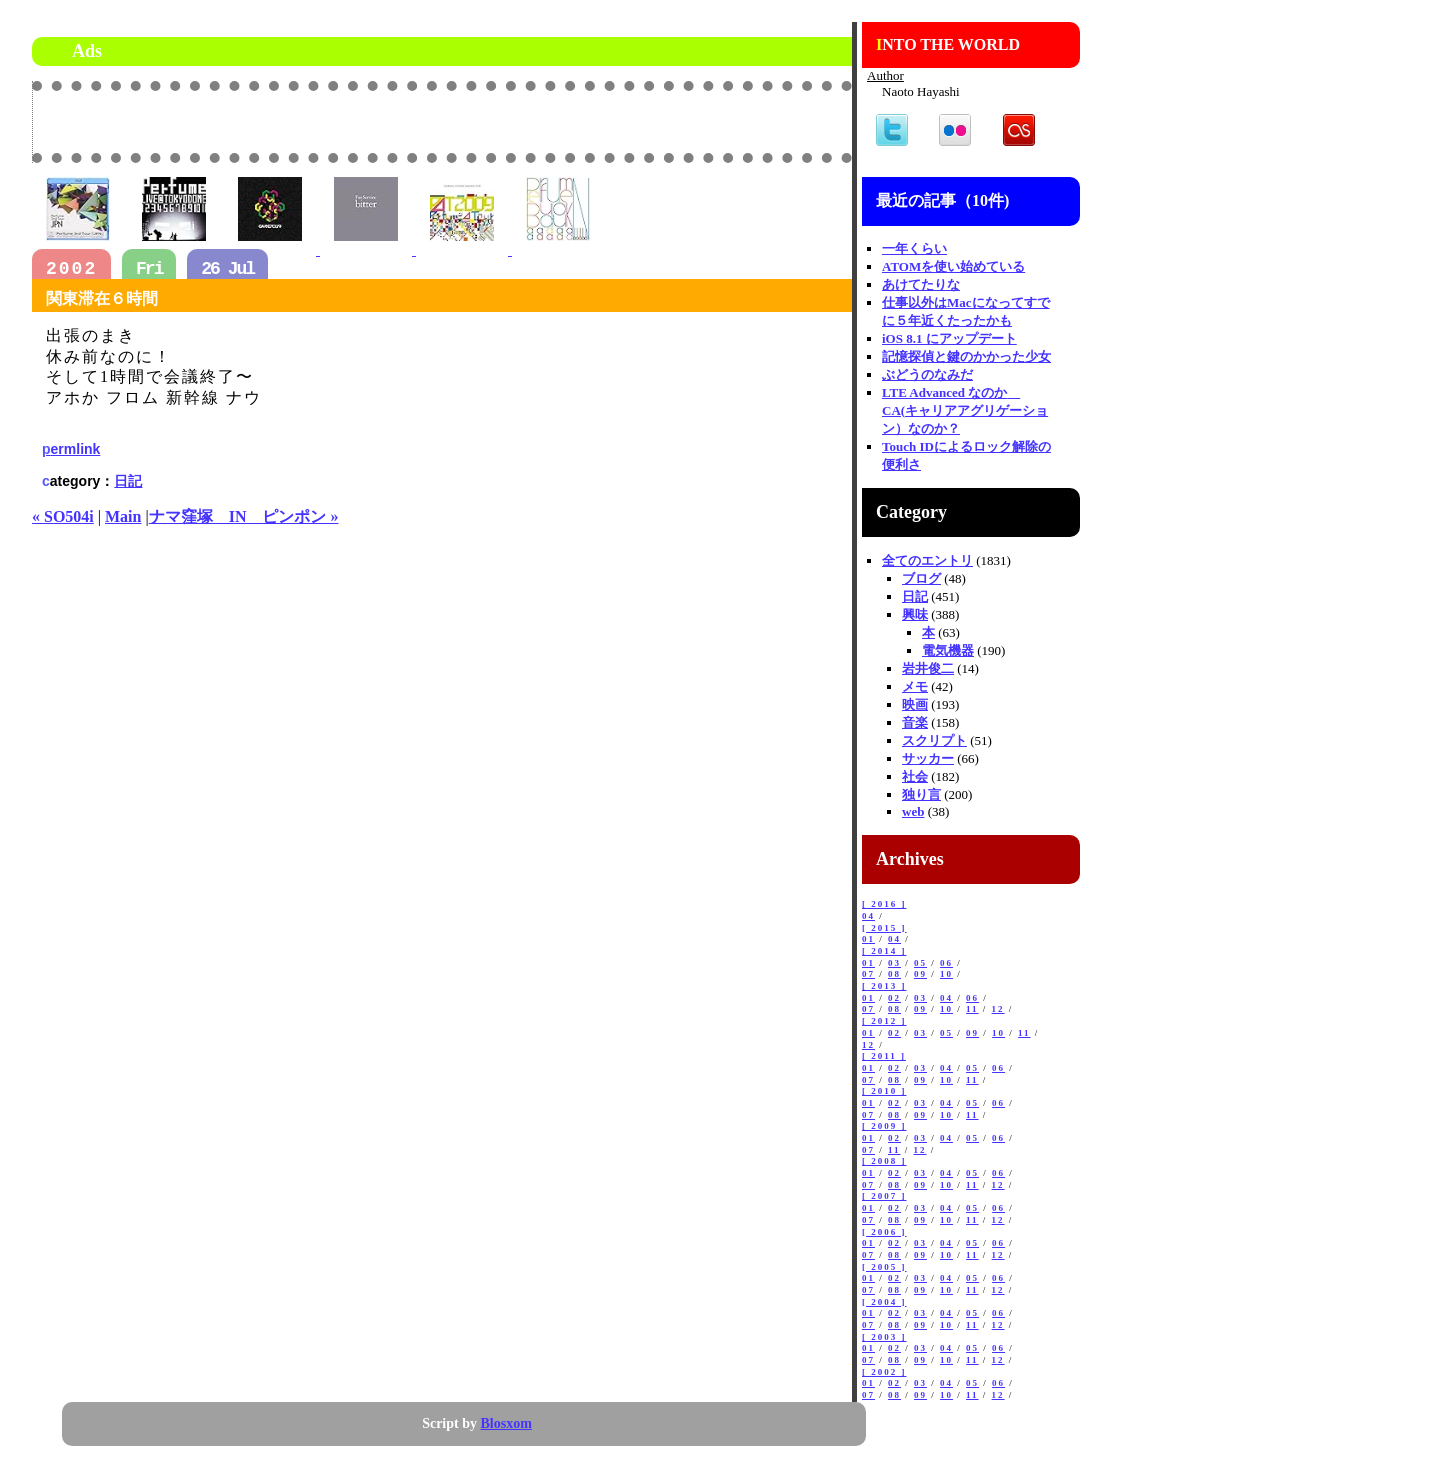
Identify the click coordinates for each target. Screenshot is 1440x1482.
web (913, 811)
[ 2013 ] (884, 986)
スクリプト (934, 740)
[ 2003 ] (884, 1337)
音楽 (915, 722)
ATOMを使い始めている (953, 266)
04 (868, 916)
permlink (71, 449)
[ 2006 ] (884, 1232)
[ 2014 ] (884, 951)
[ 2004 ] (884, 1302)
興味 (915, 614)
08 (894, 974)
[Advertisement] (618, 121)
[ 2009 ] (884, 1126)
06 (946, 963)
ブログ (921, 578)
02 (894, 998)
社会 (915, 776)
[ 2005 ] (884, 1267)
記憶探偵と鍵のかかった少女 (966, 356)
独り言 (921, 794)
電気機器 (948, 650)
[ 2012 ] (884, 1021)
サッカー (928, 758)
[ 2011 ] (884, 1056)
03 (894, 963)
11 (972, 1009)
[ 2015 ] (884, 928)
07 (868, 974)
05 (920, 963)
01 (868, 939)
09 (920, 974)
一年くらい (914, 248)
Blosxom (506, 1423)
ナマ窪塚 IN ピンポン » (244, 516)
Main (123, 516)
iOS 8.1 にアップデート (949, 338)
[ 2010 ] (884, 1091)
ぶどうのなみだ (927, 374)
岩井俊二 (928, 668)
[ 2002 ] (884, 1372)
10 (946, 974)
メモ (915, 686)
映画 (915, 704)
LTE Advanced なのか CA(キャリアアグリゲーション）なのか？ (965, 410)
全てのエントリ (927, 560)
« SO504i (63, 516)
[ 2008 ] (884, 1161)
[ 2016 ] (884, 904)
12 (998, 1009)
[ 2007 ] (884, 1196)
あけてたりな (921, 284)
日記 (128, 481)
